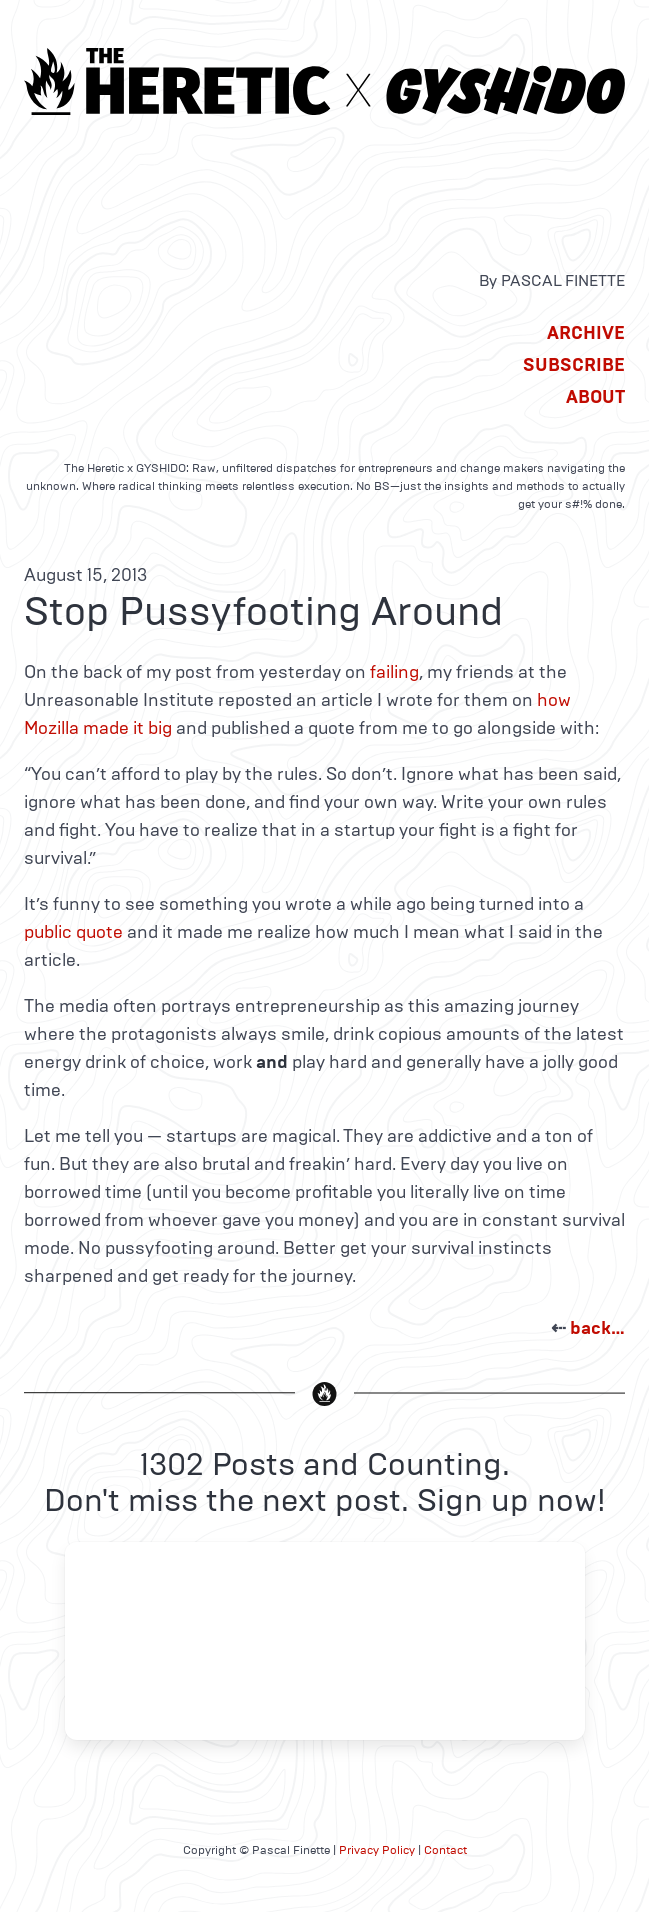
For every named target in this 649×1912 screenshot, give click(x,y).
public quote (73, 932)
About (595, 397)
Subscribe (574, 365)
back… (597, 1328)
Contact (445, 1850)
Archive (586, 333)
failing (394, 672)
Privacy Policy (377, 1850)
